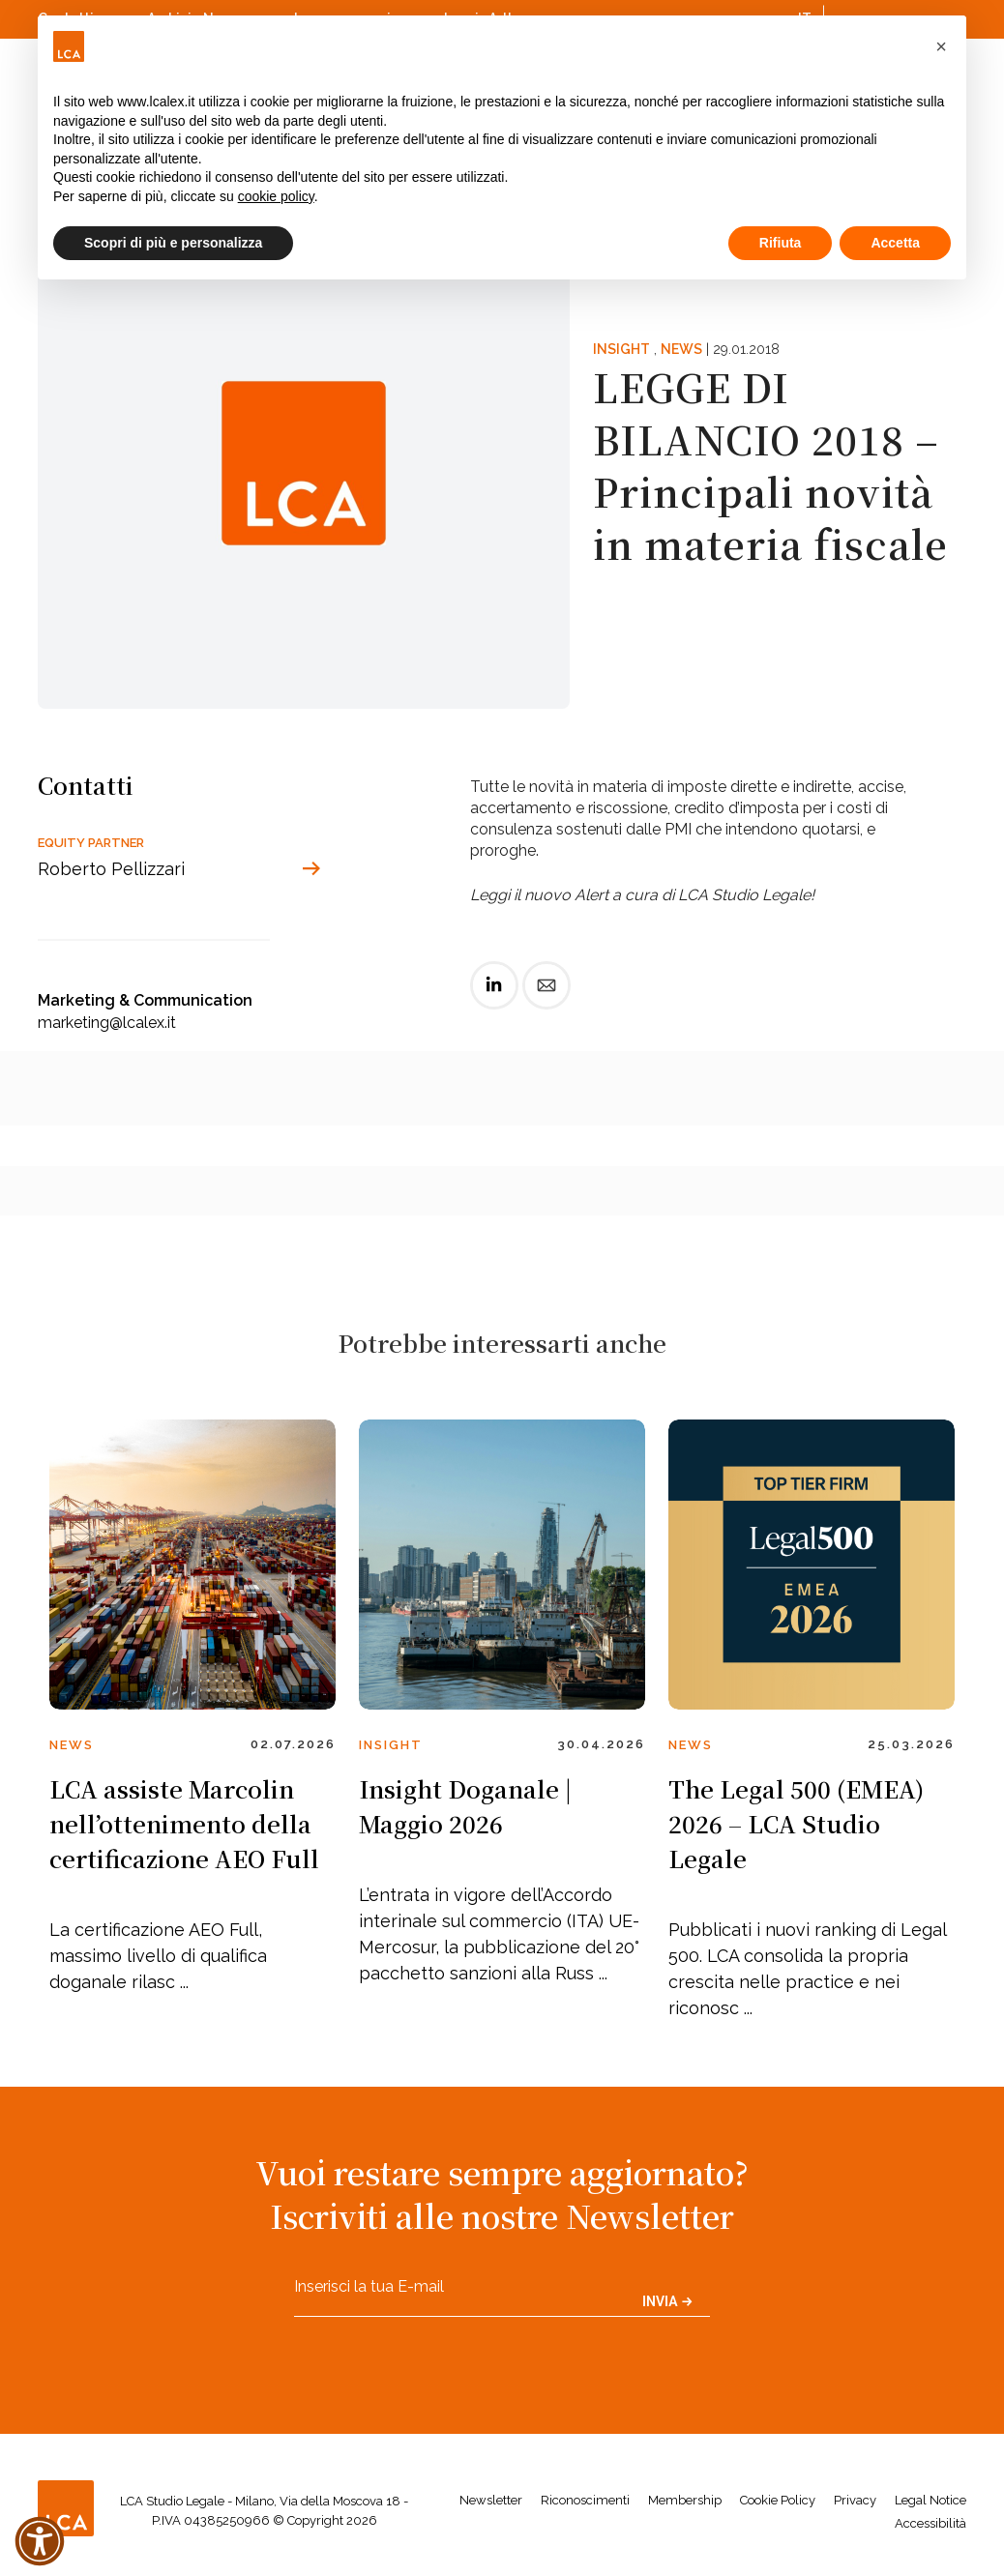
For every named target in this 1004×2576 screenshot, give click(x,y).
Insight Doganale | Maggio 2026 (465, 1805)
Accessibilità (930, 2523)
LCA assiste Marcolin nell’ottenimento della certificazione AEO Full (184, 1823)
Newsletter (490, 2500)
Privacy (855, 2500)
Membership (685, 2500)
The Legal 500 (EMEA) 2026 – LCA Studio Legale (796, 1823)
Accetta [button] (895, 242)
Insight (621, 349)
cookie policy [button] (276, 196)
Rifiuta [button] (780, 242)
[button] (941, 46)
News (681, 349)
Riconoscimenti (585, 2500)
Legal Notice (930, 2500)
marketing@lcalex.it (107, 1022)
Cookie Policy (777, 2500)
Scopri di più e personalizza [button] (173, 242)
